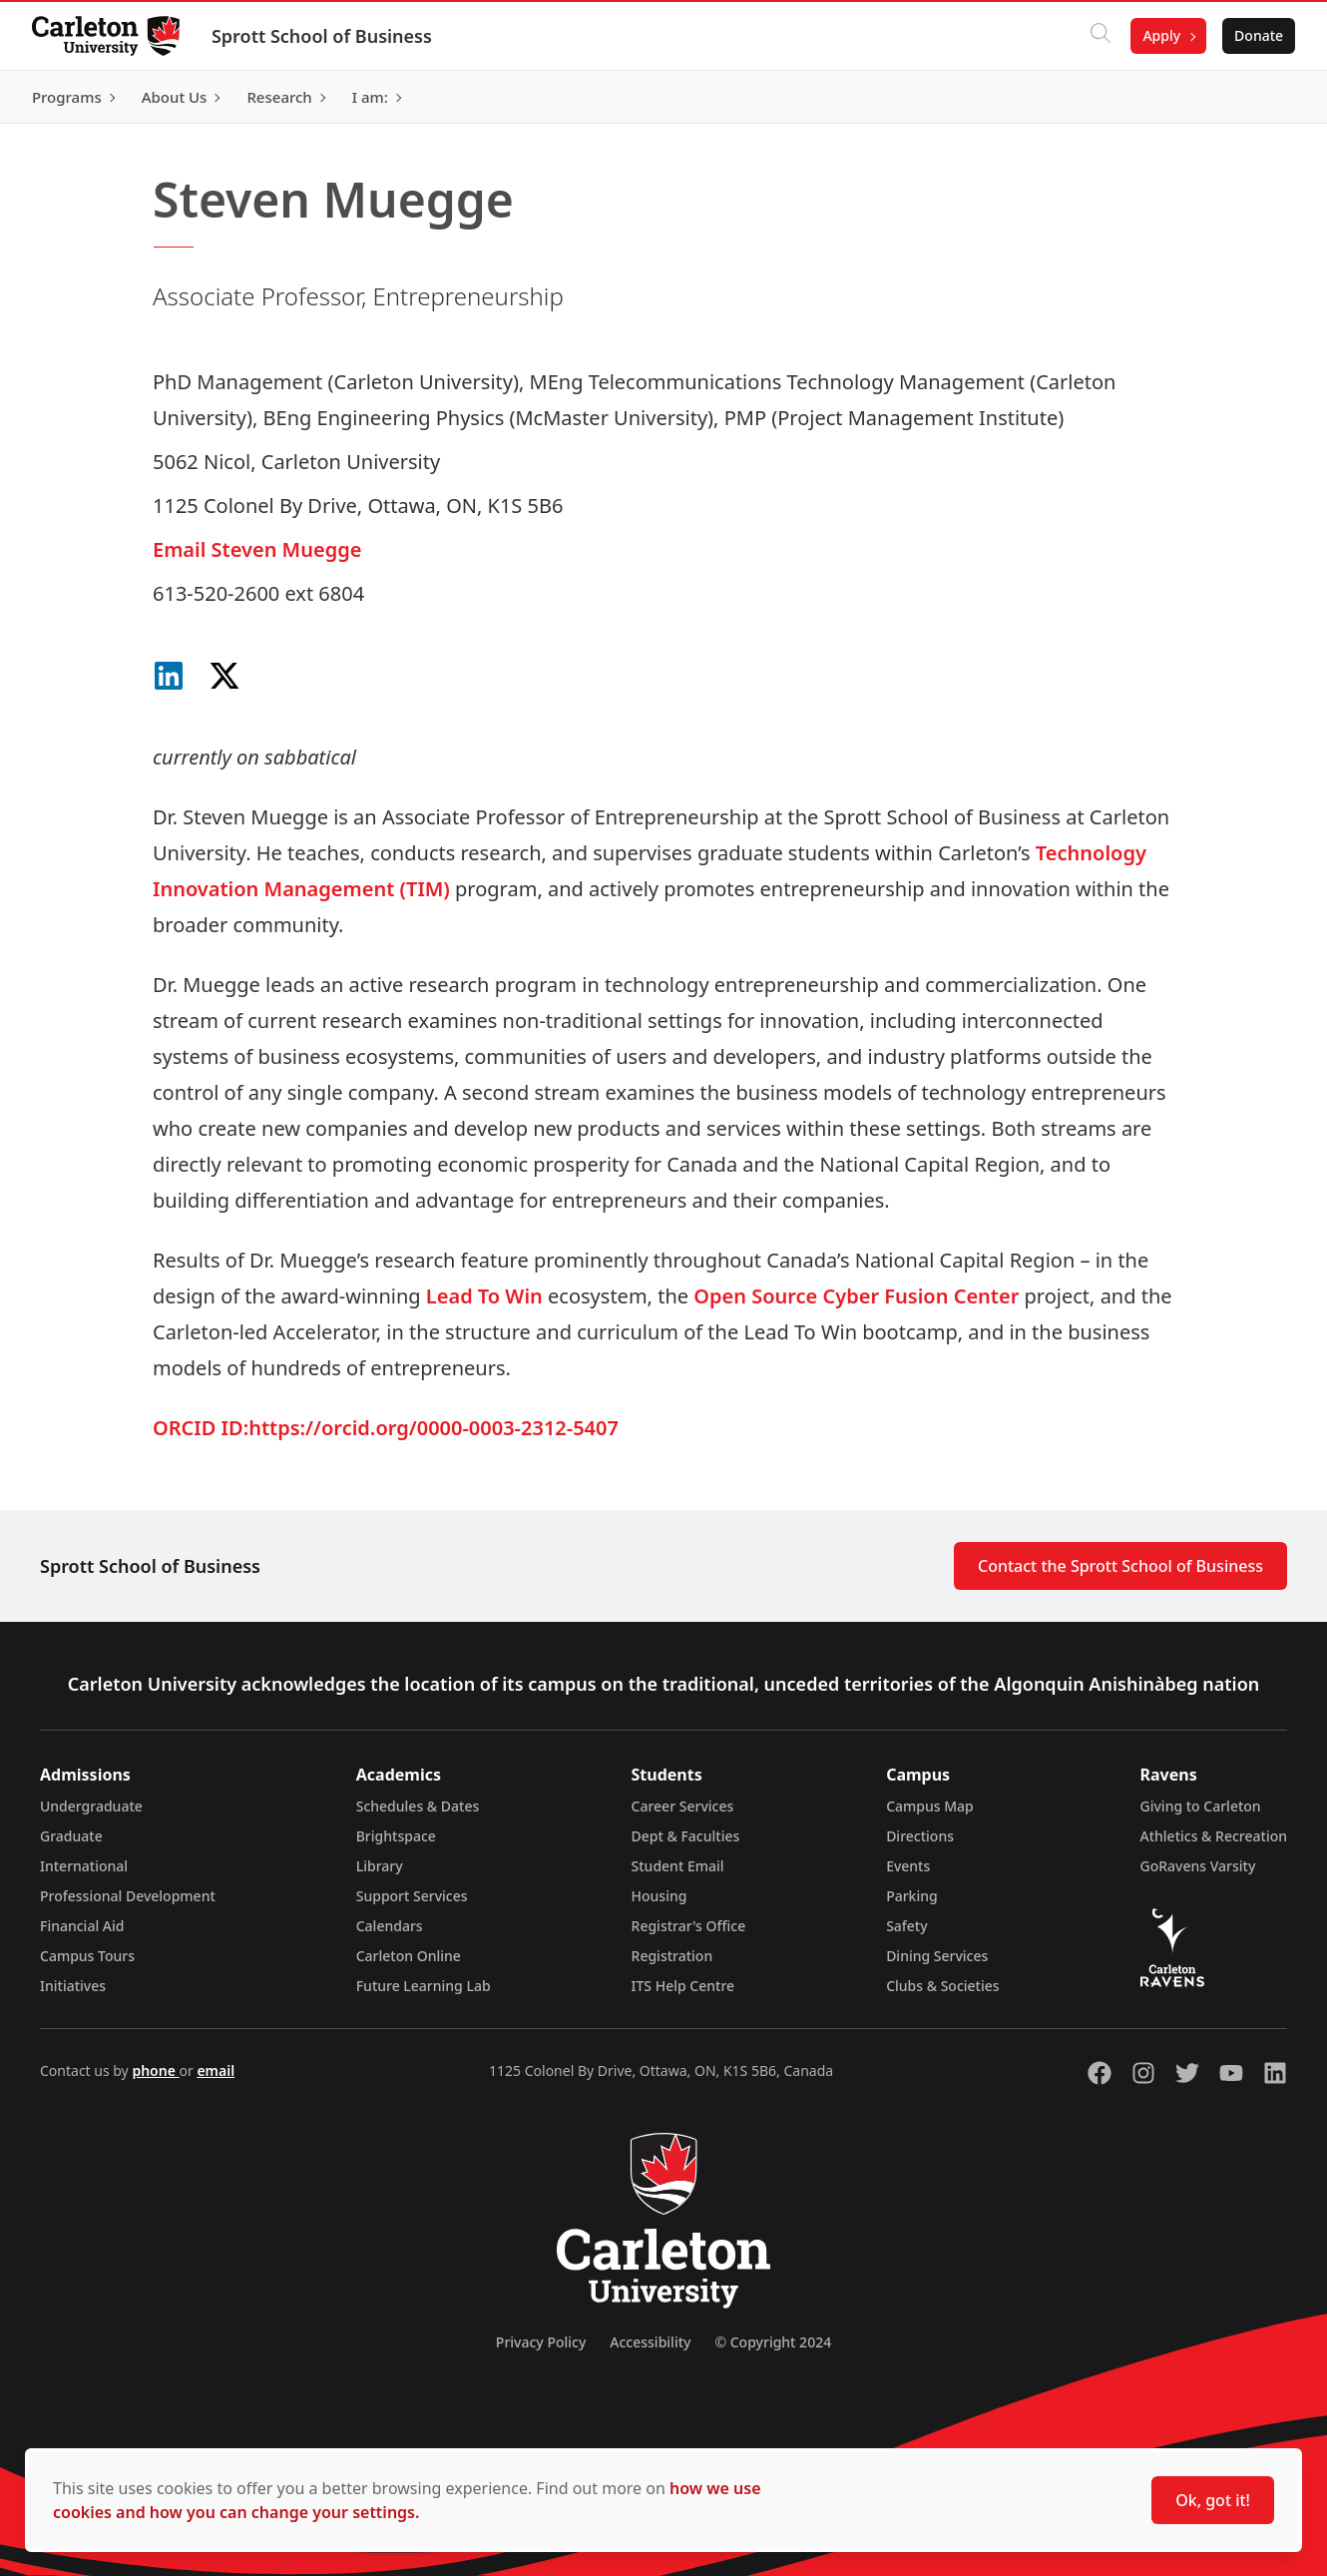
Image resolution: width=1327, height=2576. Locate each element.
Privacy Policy (541, 2341)
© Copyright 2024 (772, 2341)
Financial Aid (82, 1925)
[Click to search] (1100, 36)
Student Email (678, 1865)
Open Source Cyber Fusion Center (856, 1296)
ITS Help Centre (683, 1985)
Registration (672, 1955)
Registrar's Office (689, 1925)
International (84, 1865)
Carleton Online (408, 1955)
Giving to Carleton (1200, 1806)
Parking (912, 1895)
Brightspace (396, 1835)
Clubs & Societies (942, 1985)
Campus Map (930, 1806)
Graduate (71, 1835)
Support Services (412, 1895)
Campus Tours (87, 1955)
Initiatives (73, 1985)
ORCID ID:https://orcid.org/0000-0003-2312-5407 (386, 1427)
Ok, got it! (1212, 2500)
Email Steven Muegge (257, 549)
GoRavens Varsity (1198, 1865)
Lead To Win (484, 1296)
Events (908, 1865)
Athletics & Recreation (1213, 1835)
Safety (907, 1925)
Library (379, 1865)
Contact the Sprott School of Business (1120, 1566)
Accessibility (650, 2341)
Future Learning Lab (423, 1985)
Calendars (389, 1925)
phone (155, 2070)
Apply (1161, 35)
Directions (920, 1835)
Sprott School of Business (322, 36)
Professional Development (128, 1895)
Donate (1258, 35)
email (215, 2070)
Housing (659, 1895)
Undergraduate (91, 1806)
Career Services (683, 1806)
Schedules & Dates (418, 1806)
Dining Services (937, 1955)
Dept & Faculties (686, 1835)
